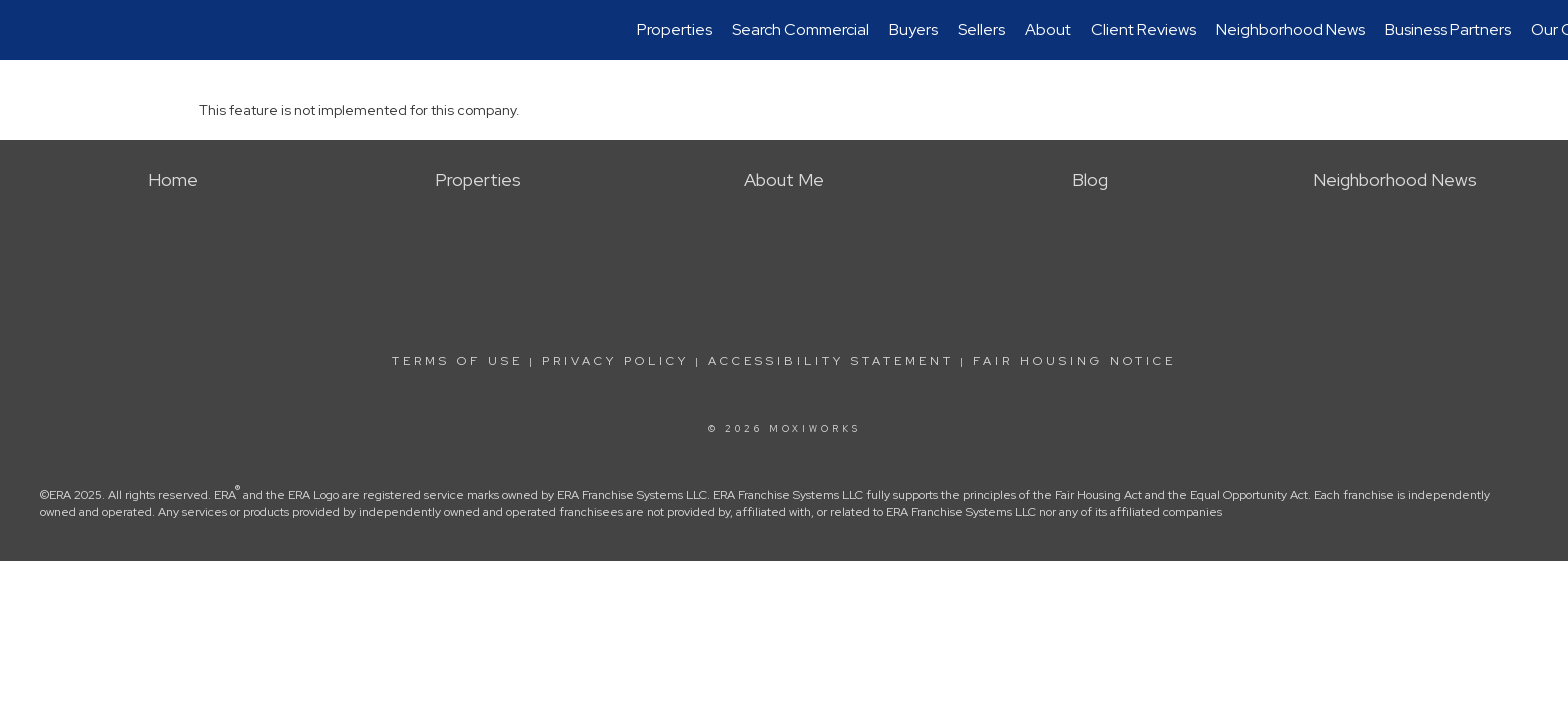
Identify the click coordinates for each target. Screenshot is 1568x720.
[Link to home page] (25, 30)
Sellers (981, 29)
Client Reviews (1143, 29)
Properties (674, 29)
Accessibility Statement (831, 361)
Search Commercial (800, 29)
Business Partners (1448, 29)
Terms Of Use (457, 361)
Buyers (913, 29)
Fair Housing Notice (1074, 361)
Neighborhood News (1290, 29)
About (1048, 29)
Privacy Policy (615, 361)
